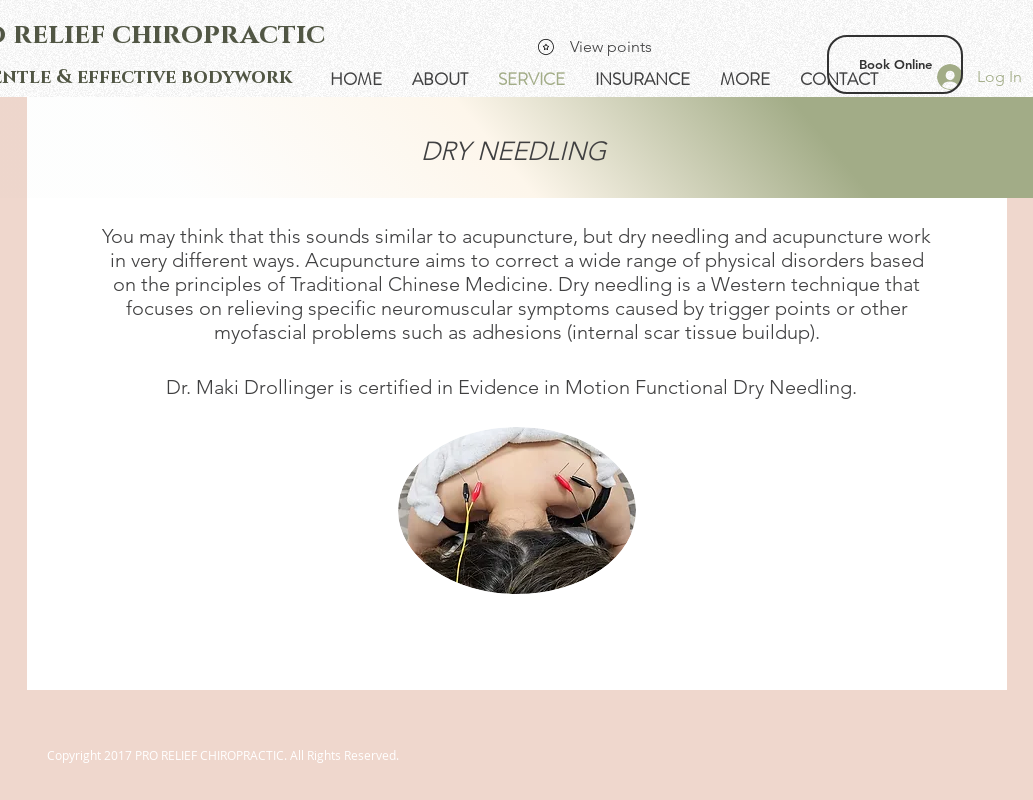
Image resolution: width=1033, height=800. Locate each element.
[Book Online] (895, 64)
